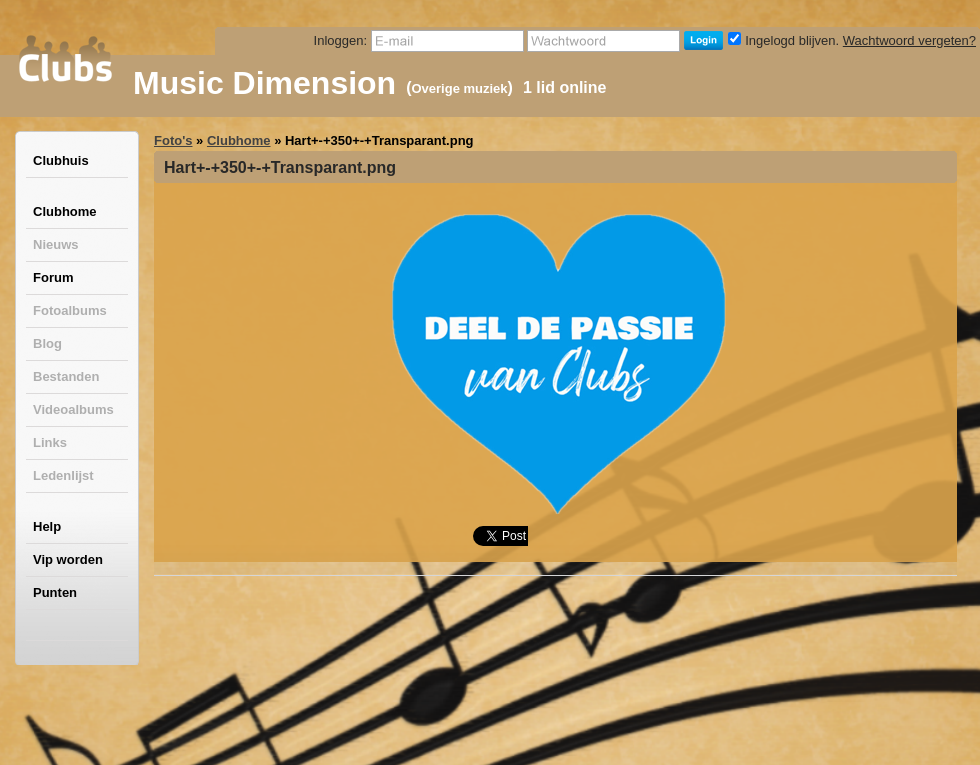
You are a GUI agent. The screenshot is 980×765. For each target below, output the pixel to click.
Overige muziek (459, 88)
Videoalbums (73, 409)
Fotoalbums (70, 310)
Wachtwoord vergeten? (909, 40)
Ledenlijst (63, 475)
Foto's (173, 140)
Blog (47, 343)
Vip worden (68, 559)
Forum (53, 277)
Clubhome (65, 211)
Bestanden (66, 376)
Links (50, 442)
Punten (55, 592)
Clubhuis (61, 160)
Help (47, 526)
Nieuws (56, 244)
